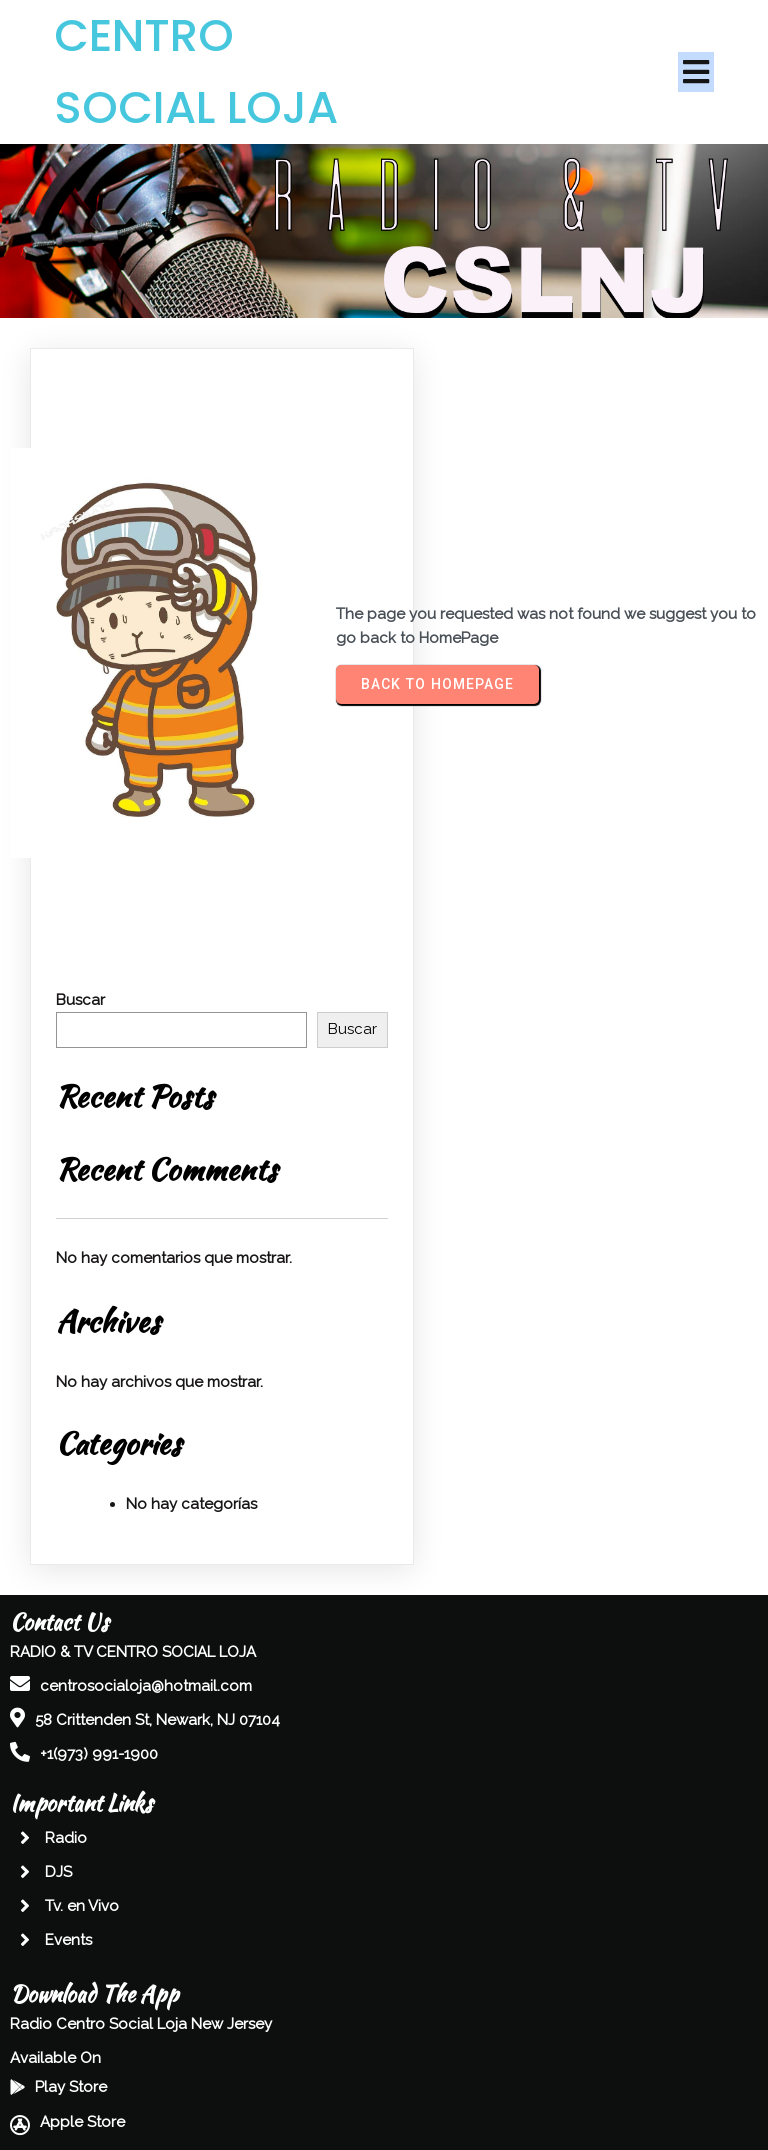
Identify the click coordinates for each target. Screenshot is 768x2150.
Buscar (80, 1000)
